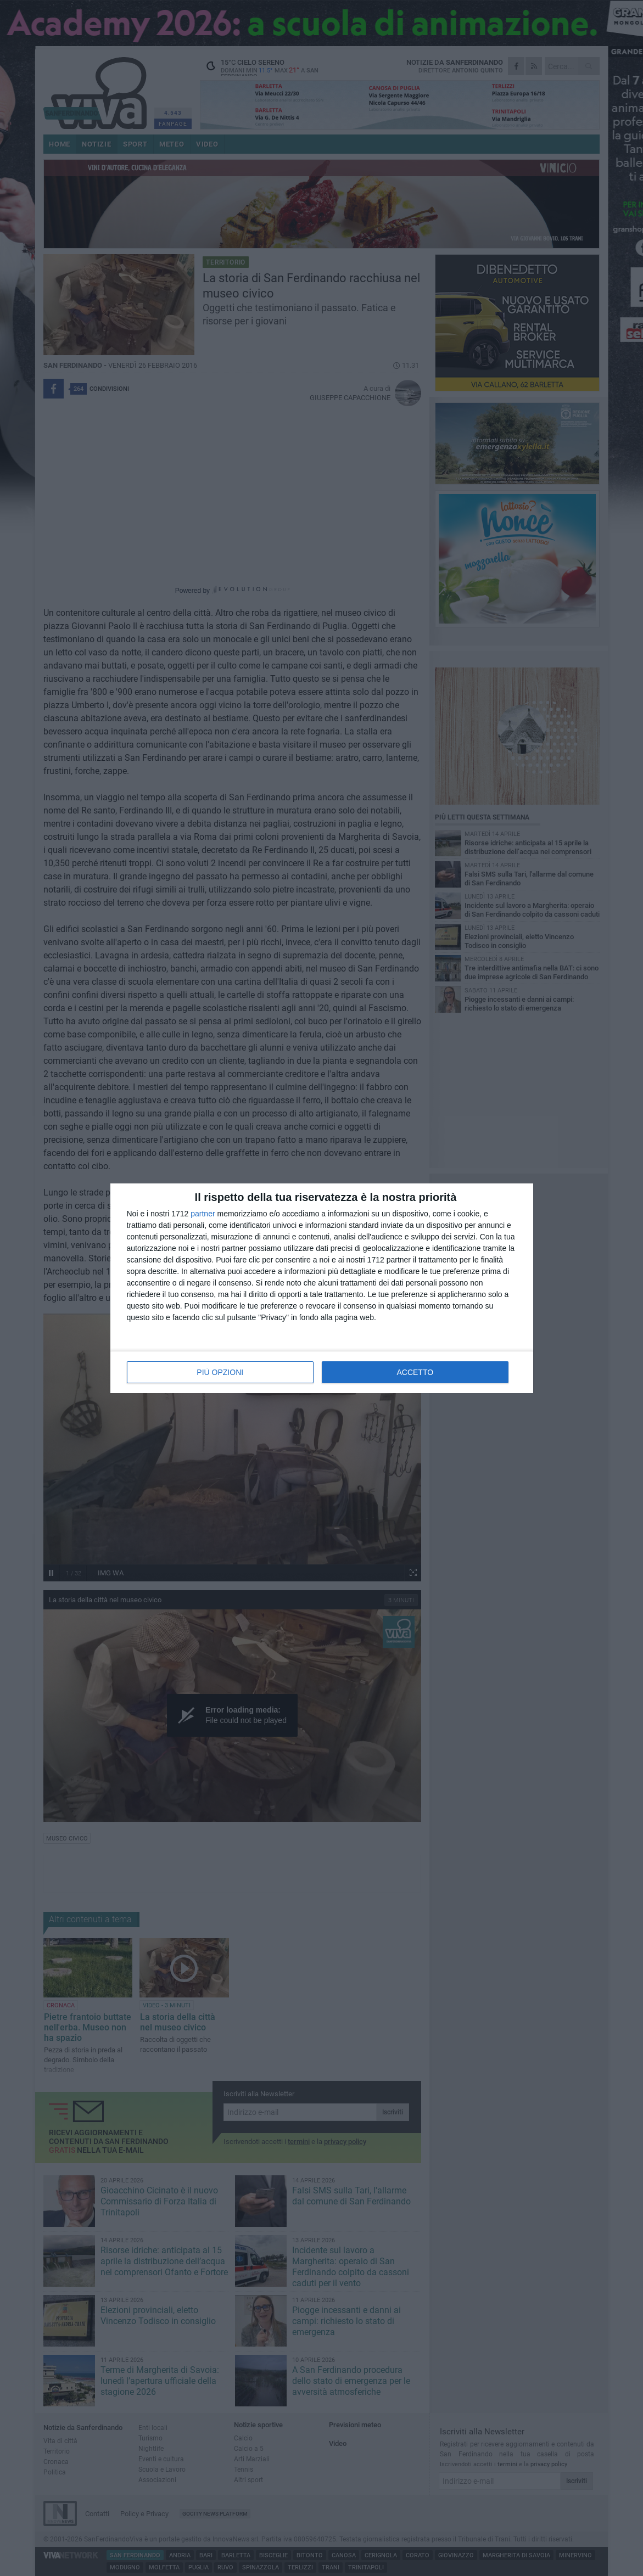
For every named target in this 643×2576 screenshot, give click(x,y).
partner (203, 1213)
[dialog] (321, 1288)
